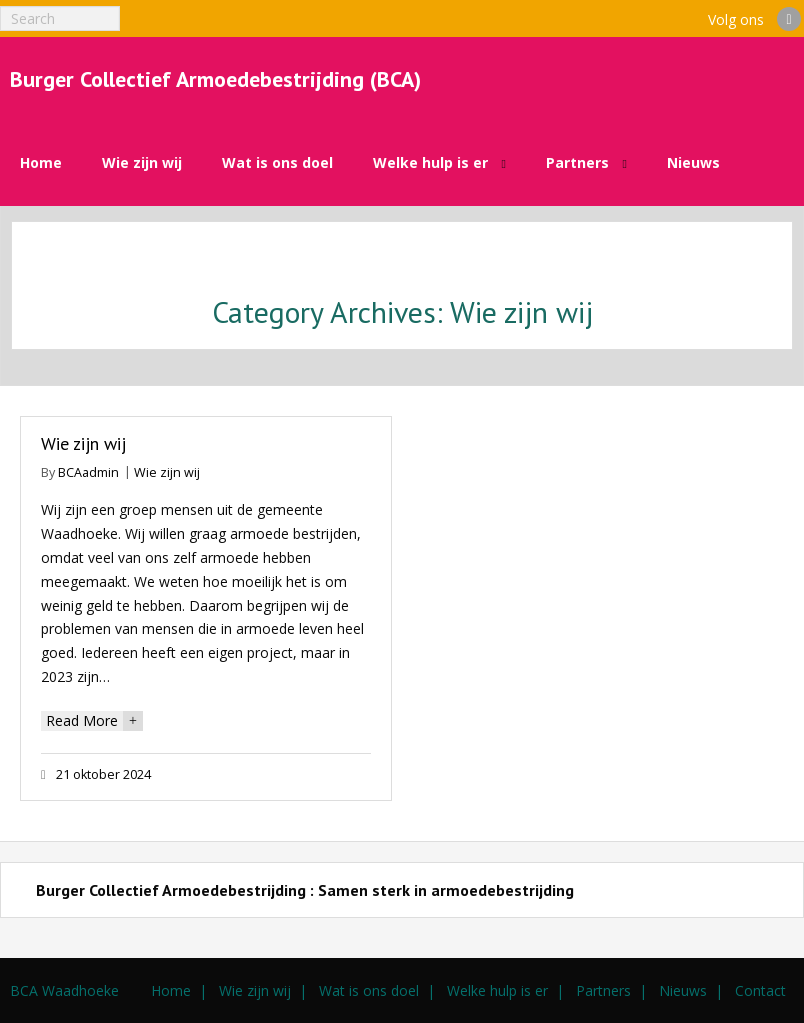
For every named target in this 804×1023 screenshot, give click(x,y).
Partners (603, 990)
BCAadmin (88, 472)
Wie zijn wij (83, 443)
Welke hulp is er (497, 990)
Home (171, 990)
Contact (760, 990)
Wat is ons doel (369, 990)
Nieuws (683, 990)
